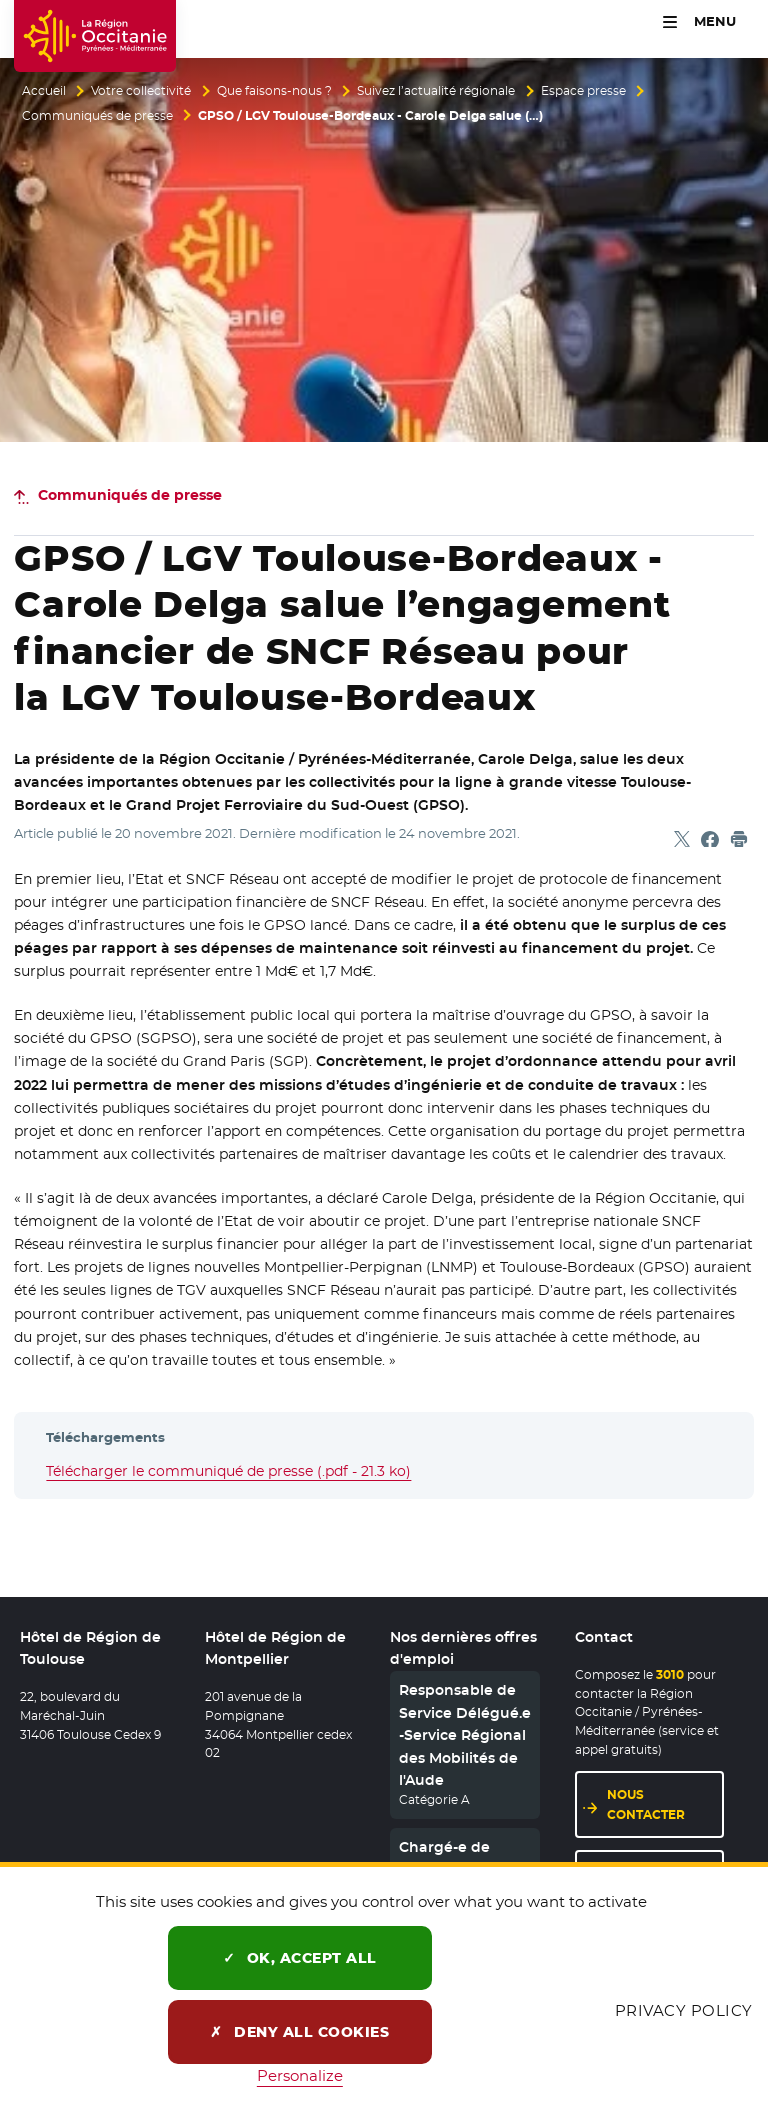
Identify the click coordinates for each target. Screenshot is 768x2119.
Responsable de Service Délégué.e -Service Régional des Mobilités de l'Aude (465, 1736)
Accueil (44, 91)
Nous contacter (646, 1805)
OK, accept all (300, 1958)
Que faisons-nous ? (274, 91)
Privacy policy (684, 2010)
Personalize (300, 2075)
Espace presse (583, 91)
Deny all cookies (299, 2032)
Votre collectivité (141, 91)
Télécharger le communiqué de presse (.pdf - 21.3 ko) (228, 1471)
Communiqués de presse (97, 116)
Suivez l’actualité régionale (436, 91)
